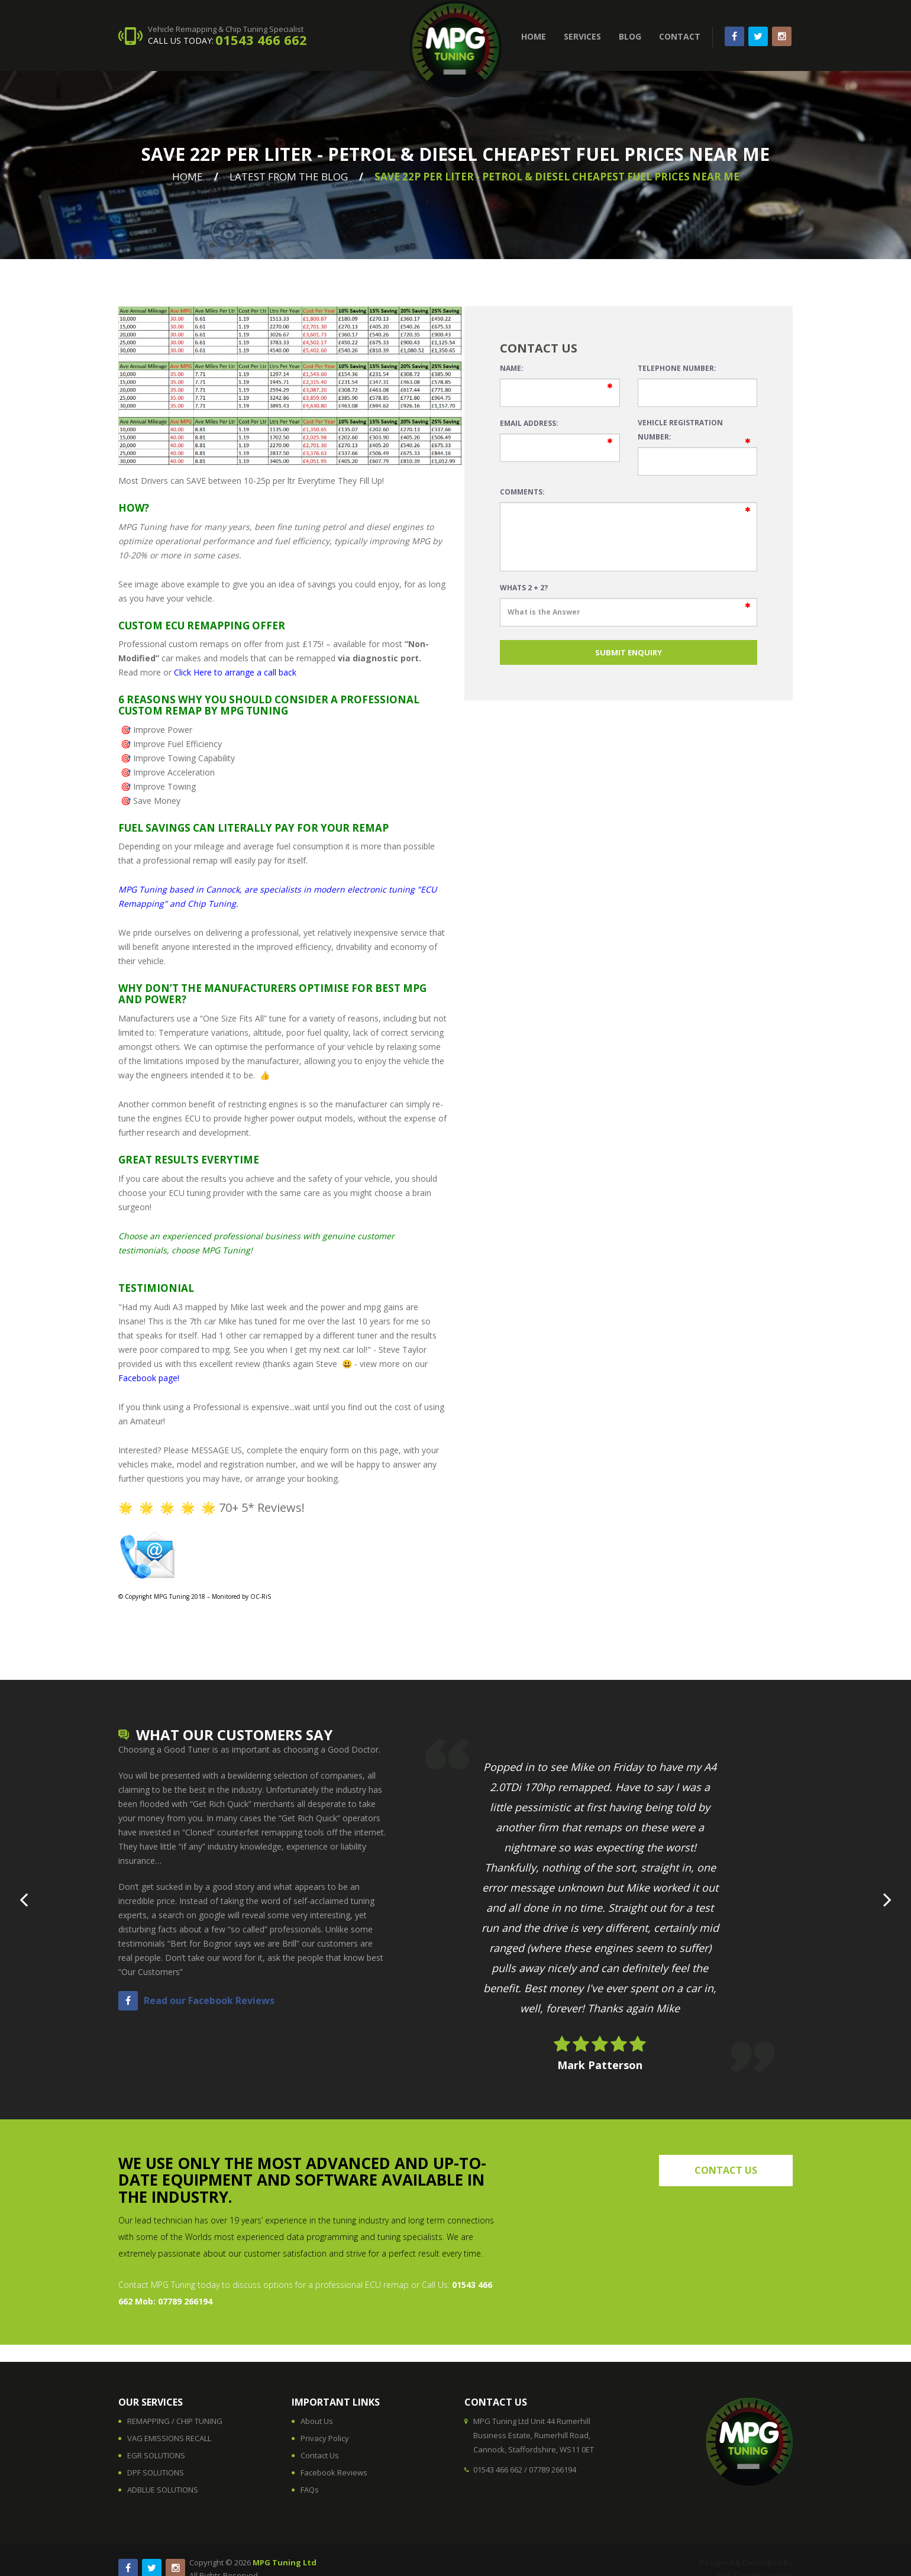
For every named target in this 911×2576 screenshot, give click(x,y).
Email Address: (529, 423)
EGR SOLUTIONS (156, 2455)
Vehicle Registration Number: (680, 430)
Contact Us (320, 2455)
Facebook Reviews (334, 2472)
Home (187, 176)
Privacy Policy (325, 2438)
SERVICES (582, 36)
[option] (600, 1905)
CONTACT (679, 36)
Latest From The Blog (289, 176)
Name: (512, 368)
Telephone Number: (677, 368)
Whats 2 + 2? (524, 588)
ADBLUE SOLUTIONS (162, 2489)
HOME (533, 36)
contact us (725, 2170)
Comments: (522, 492)
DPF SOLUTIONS (155, 2472)
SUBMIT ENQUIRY (628, 652)
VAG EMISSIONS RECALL (169, 2438)
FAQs (310, 2489)
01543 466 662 (261, 39)
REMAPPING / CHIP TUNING (174, 2421)
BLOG (630, 36)
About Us (317, 2421)
